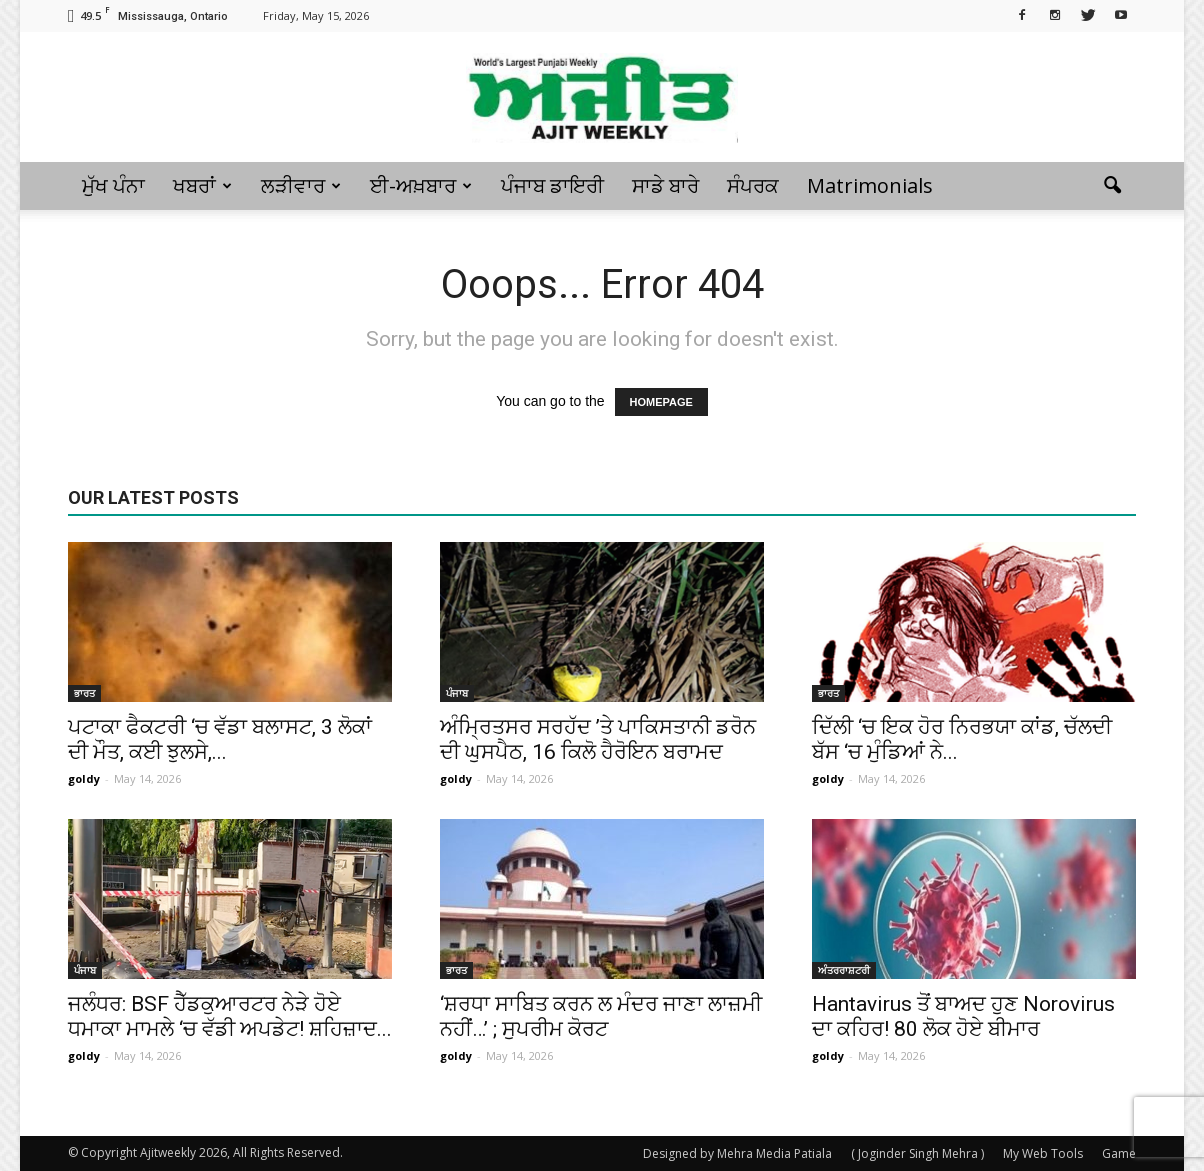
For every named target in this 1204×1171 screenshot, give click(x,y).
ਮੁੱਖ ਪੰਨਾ (113, 185)
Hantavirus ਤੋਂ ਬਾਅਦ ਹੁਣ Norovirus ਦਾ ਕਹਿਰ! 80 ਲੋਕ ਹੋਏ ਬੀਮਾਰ (963, 1016)
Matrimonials (870, 185)
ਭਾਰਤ (84, 693)
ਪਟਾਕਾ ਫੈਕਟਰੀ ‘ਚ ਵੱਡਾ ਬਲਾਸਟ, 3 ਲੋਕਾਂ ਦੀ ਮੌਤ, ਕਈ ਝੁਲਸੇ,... (220, 739)
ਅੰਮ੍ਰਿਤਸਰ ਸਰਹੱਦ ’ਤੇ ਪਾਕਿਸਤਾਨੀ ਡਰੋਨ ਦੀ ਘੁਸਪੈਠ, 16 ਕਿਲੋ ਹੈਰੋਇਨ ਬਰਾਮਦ (598, 739)
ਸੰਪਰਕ (753, 185)
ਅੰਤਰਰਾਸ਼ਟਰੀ (844, 970)
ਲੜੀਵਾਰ (301, 185)
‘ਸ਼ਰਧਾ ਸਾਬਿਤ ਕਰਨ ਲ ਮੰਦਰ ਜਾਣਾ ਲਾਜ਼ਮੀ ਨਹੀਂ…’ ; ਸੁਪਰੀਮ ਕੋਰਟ (601, 1016)
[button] (1112, 186)
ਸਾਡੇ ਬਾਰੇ (665, 185)
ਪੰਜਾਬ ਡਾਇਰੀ (552, 185)
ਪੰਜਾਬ (457, 693)
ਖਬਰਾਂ (202, 185)
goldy (84, 778)
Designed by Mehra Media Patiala (737, 1153)
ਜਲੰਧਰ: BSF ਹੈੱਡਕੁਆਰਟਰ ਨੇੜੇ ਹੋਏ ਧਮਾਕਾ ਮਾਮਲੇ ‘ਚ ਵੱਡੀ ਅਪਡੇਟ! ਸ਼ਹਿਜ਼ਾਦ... (230, 1016)
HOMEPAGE (661, 402)
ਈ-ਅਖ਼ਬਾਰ (421, 185)
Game (1119, 1153)
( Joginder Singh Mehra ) (917, 1153)
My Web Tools (1043, 1153)
